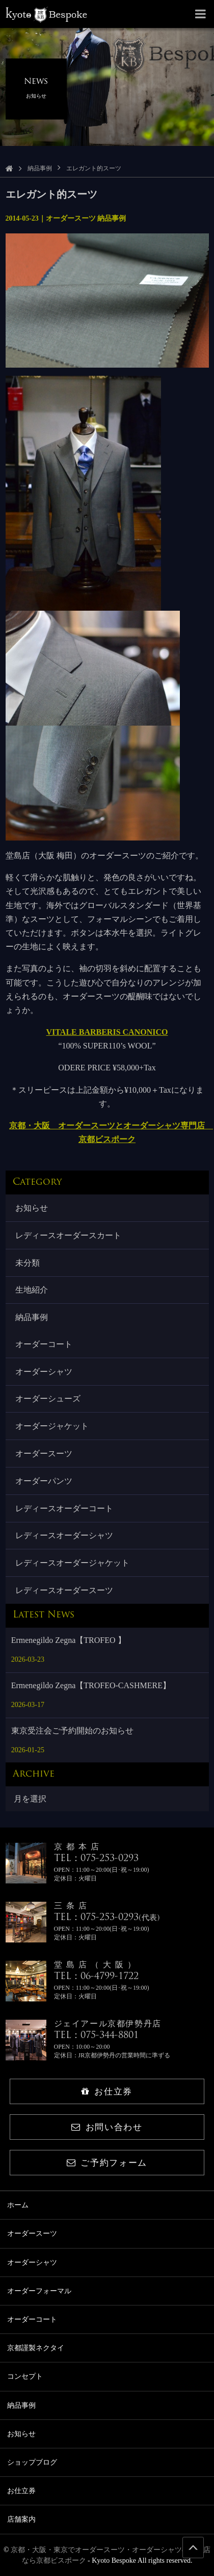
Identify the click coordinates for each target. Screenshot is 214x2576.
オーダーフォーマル (39, 2291)
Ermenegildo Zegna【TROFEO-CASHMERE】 (91, 1685)
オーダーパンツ (43, 1481)
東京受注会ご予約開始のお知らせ (72, 1730)
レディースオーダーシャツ (64, 1535)
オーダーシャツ (43, 1371)
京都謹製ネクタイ (35, 2348)
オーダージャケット (52, 1426)
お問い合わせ (106, 2127)
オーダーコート (43, 1344)
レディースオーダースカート (68, 1235)
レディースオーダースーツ (64, 1590)
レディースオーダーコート (64, 1508)
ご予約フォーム (107, 2163)
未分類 (27, 1263)
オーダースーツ (43, 1453)
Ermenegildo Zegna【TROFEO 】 (68, 1640)
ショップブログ (32, 2462)
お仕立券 (107, 2091)
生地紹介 (31, 1289)
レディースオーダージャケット (72, 1563)
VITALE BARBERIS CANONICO (107, 1032)
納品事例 (40, 168)
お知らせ (31, 1208)
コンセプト (25, 2376)
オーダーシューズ (48, 1398)
